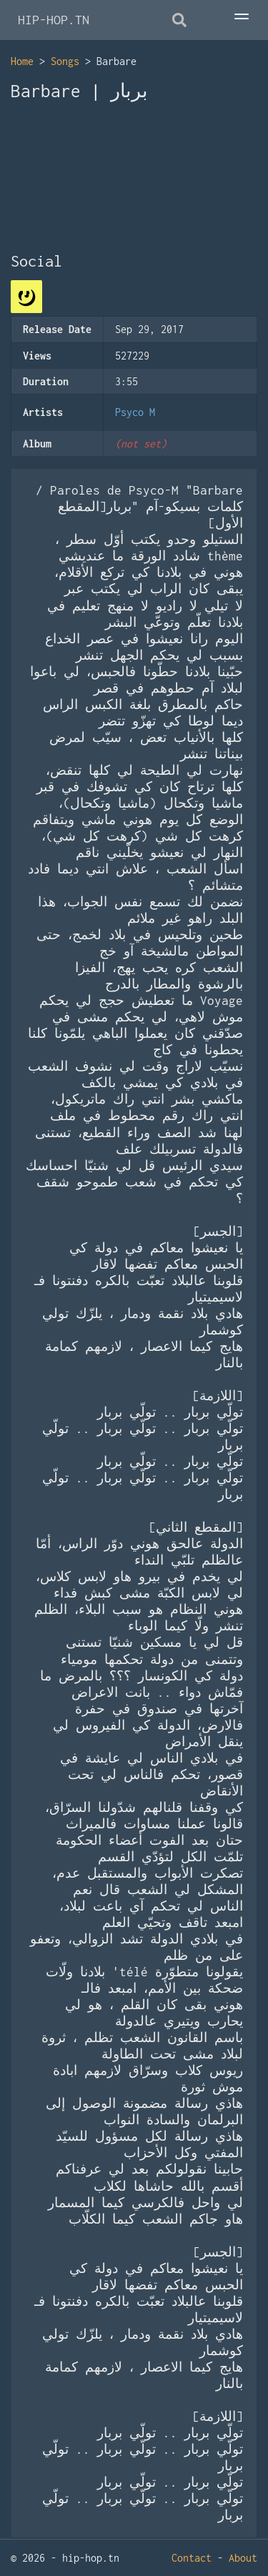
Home (22, 61)
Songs (65, 61)
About (243, 2558)
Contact (192, 2558)
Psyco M (135, 412)
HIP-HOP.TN (53, 19)
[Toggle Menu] (254, 18)
